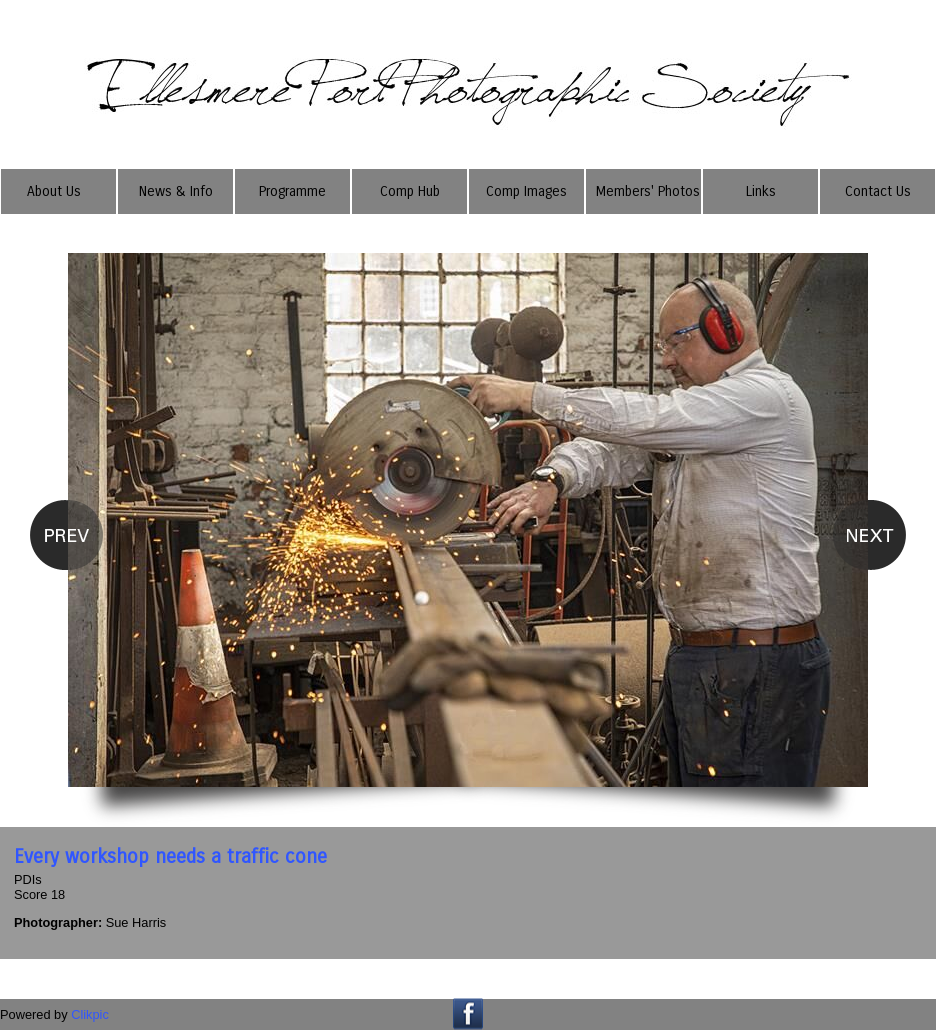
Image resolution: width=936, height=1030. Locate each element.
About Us (54, 191)
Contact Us (878, 191)
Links (761, 191)
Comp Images (526, 191)
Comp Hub (410, 191)
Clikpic (90, 1014)
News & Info (176, 191)
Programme (292, 191)
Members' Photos (648, 191)
